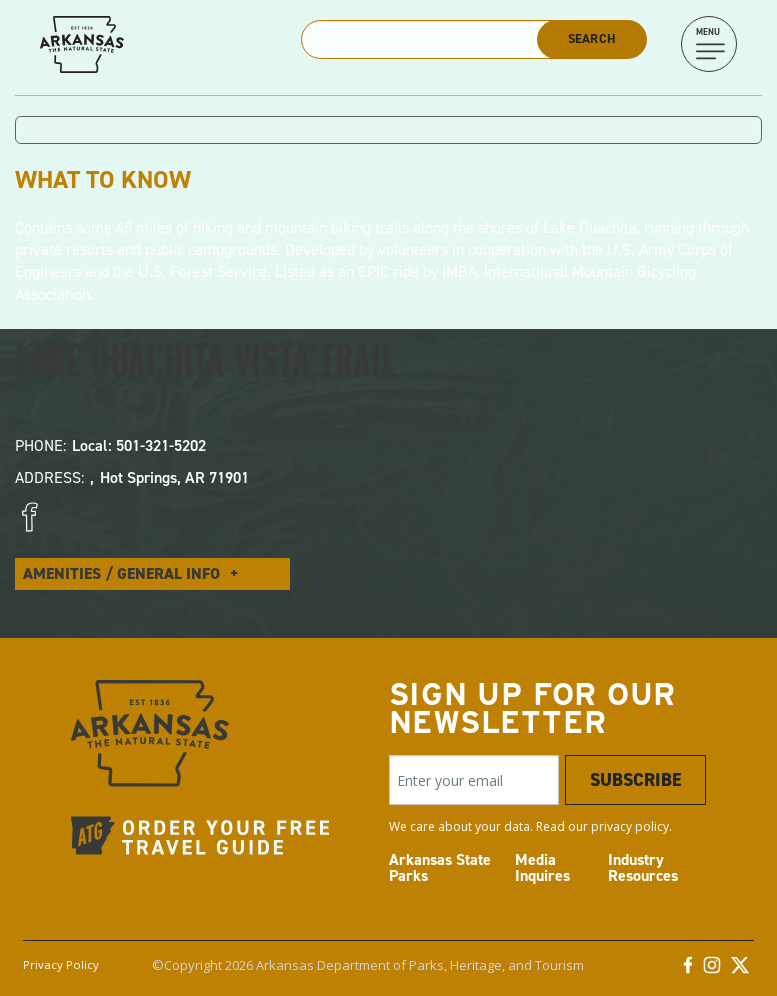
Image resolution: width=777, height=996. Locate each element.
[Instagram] (712, 970)
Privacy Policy (61, 964)
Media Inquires (542, 867)
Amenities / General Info (121, 573)
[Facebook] (688, 970)
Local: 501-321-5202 (139, 445)
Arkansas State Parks (440, 867)
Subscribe (635, 780)
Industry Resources (643, 867)
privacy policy (630, 826)
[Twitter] (740, 970)
